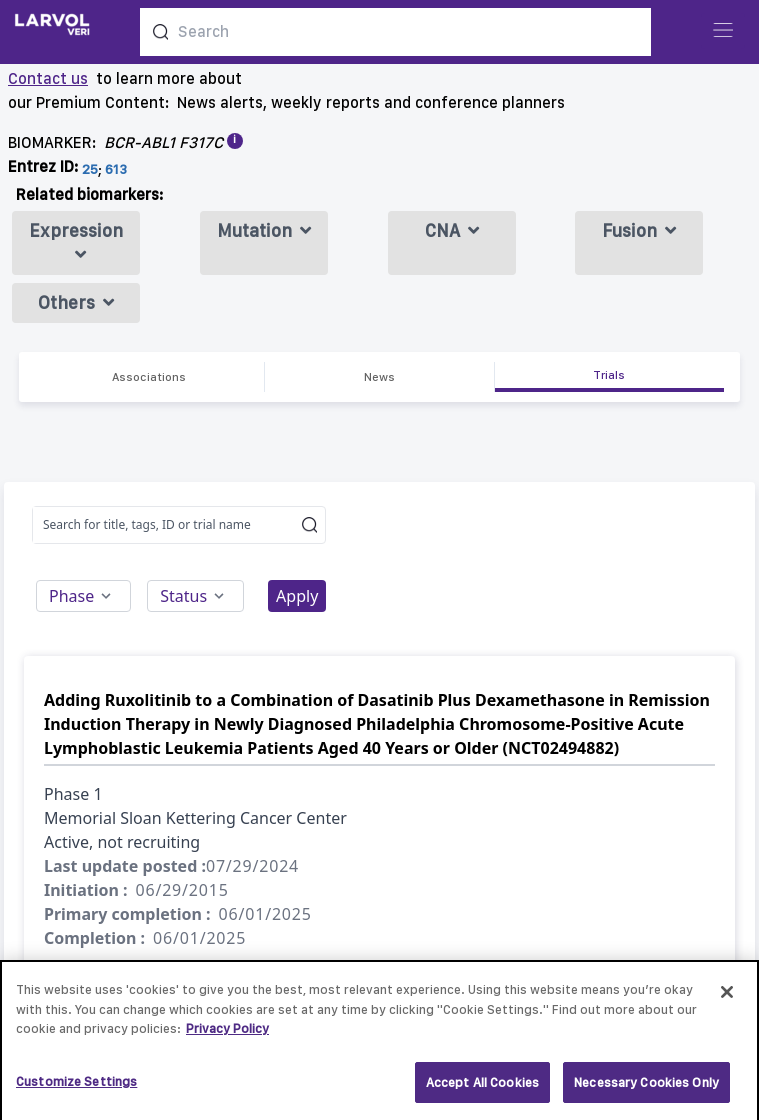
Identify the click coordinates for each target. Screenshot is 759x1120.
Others (76, 302)
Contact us (48, 78)
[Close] (727, 997)
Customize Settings (76, 1086)
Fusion (639, 230)
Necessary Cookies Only (646, 1087)
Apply (297, 596)
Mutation (264, 230)
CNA (452, 230)
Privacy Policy (227, 1033)
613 (116, 169)
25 (90, 169)
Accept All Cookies (482, 1087)
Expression (76, 241)
